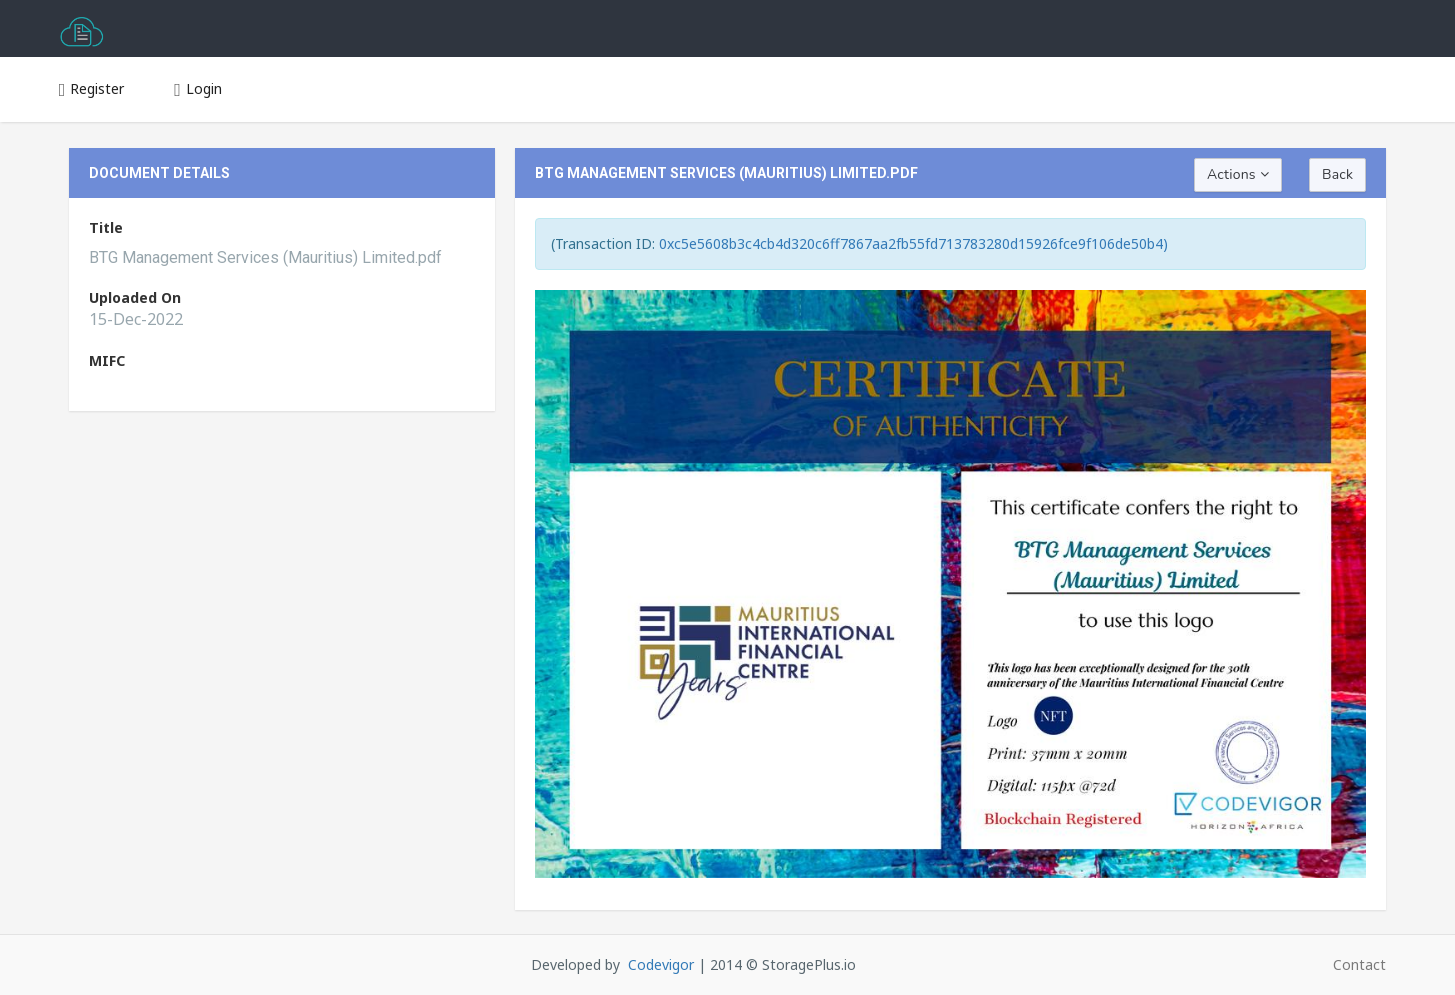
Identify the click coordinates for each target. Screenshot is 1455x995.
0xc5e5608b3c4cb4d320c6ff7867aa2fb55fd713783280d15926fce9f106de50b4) (913, 243)
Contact (1359, 964)
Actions (1238, 174)
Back (1337, 174)
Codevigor (661, 964)
